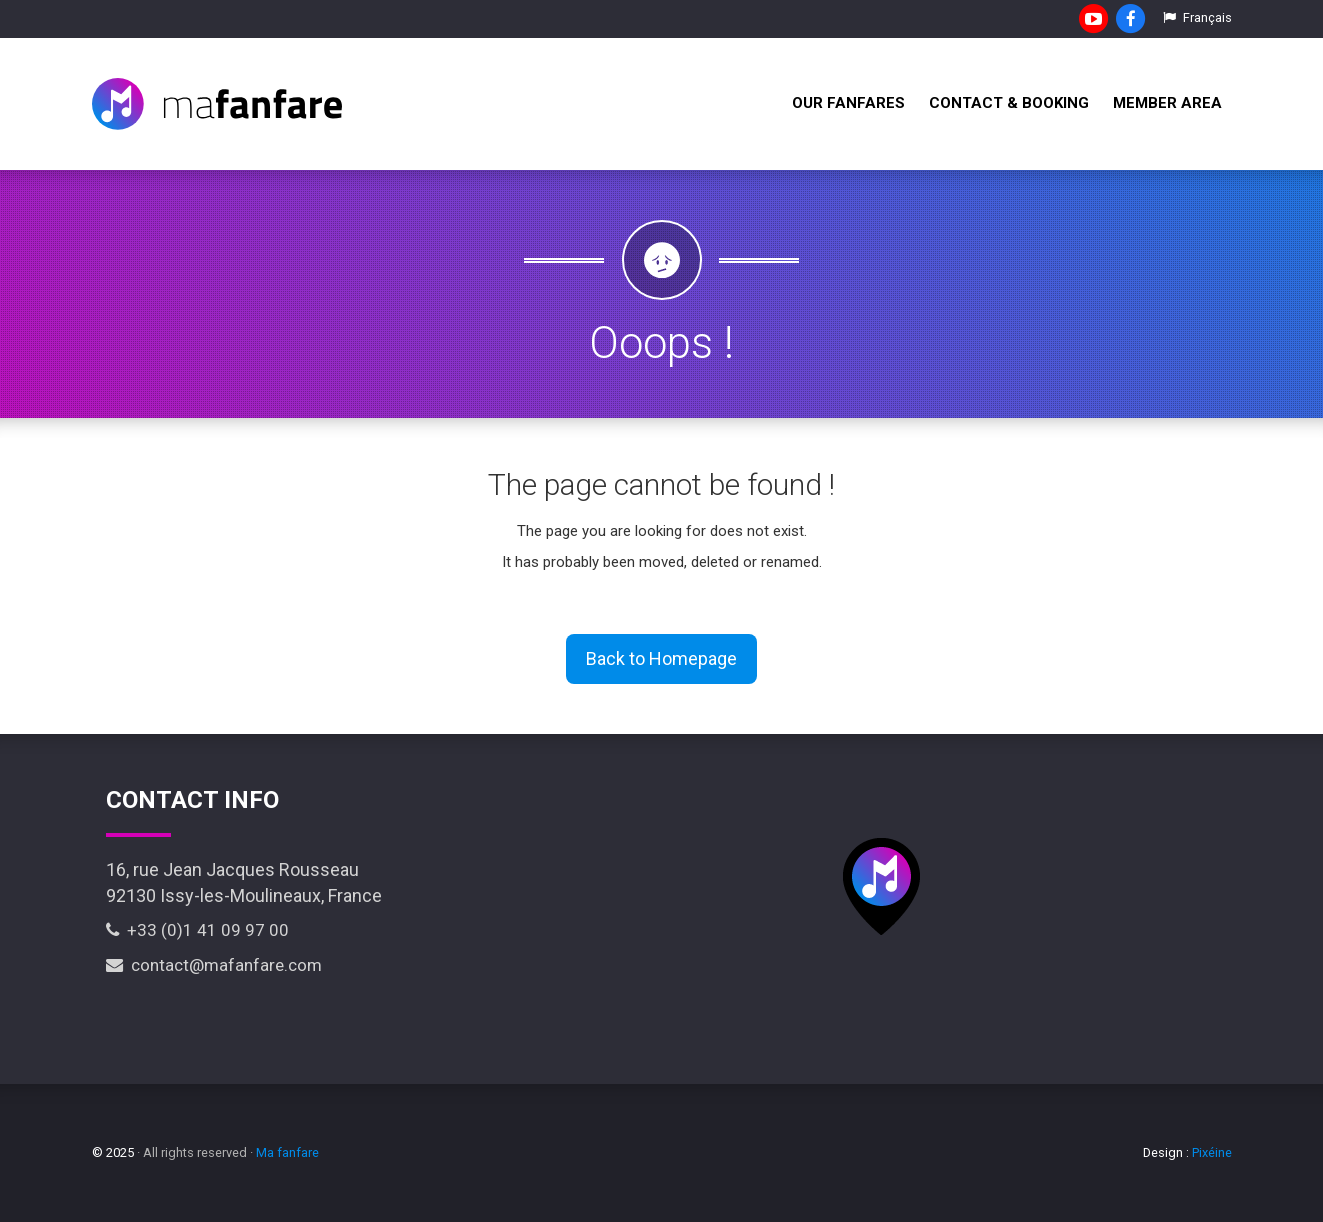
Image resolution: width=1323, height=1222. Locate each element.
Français (1197, 17)
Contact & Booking (1009, 103)
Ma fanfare (287, 1152)
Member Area (1167, 103)
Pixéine (1212, 1152)
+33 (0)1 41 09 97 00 (197, 930)
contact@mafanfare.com (214, 965)
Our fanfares (848, 103)
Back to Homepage (661, 658)
